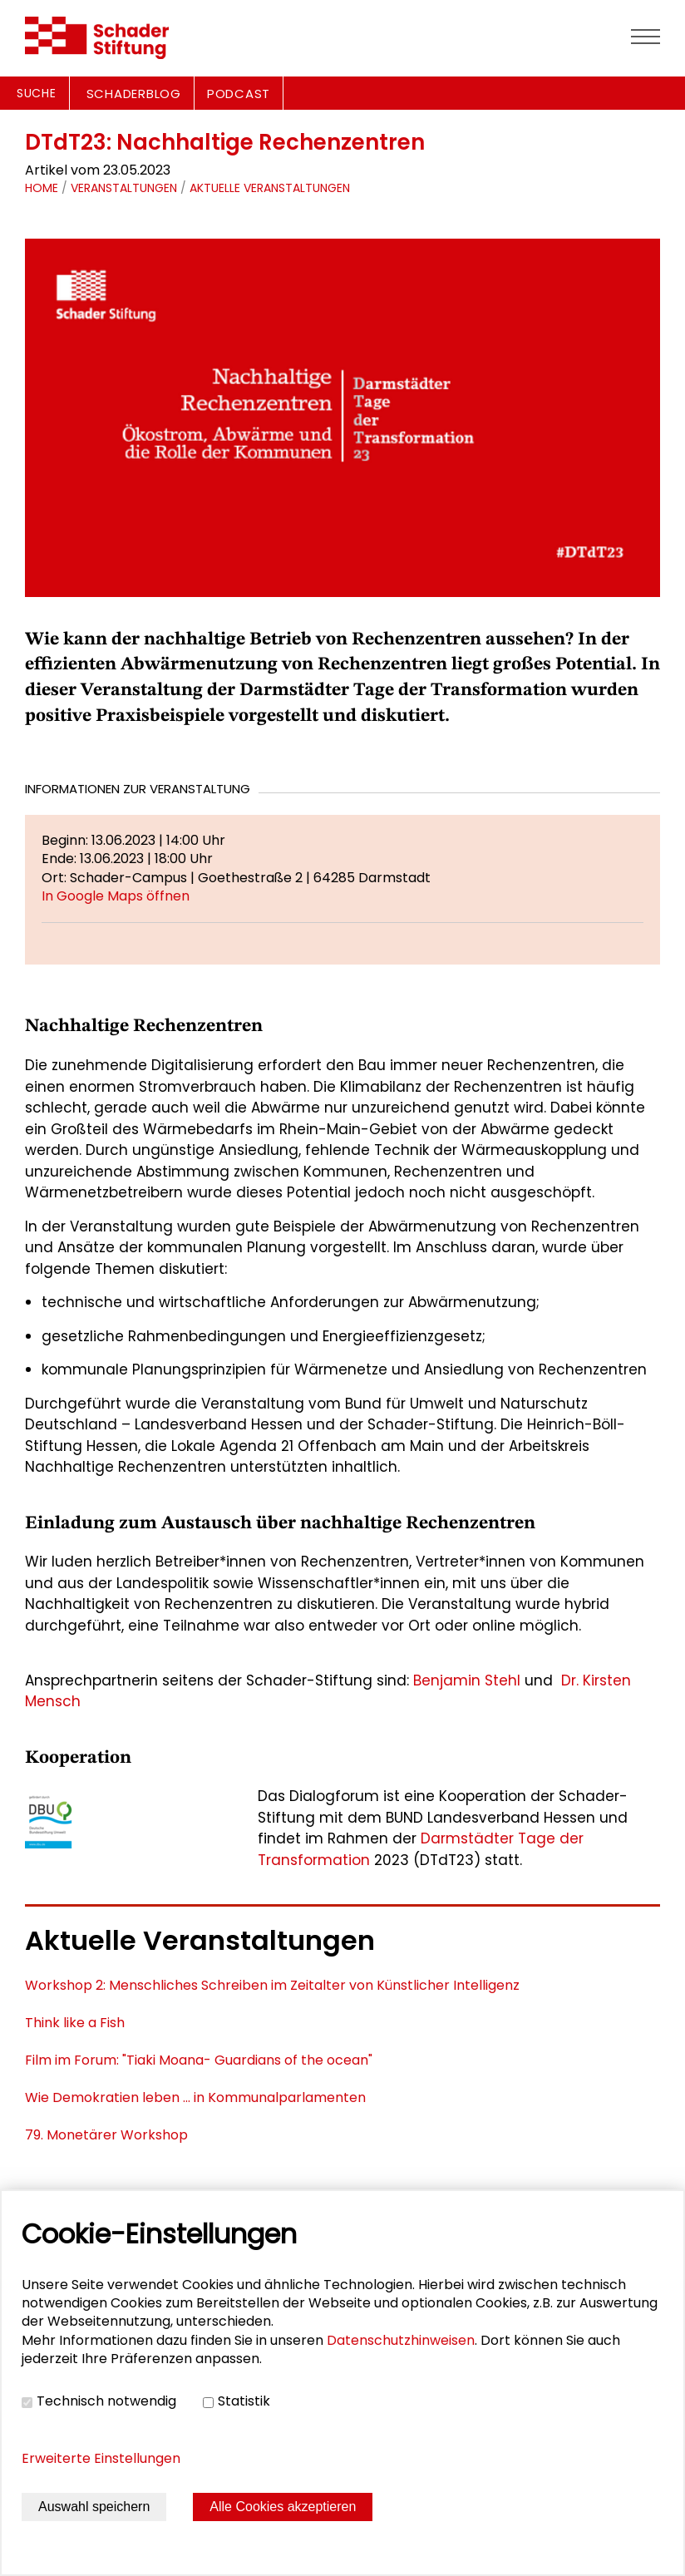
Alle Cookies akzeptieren (282, 2507)
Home (41, 188)
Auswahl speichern (94, 2507)
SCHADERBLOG (133, 93)
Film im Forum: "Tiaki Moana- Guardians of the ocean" (198, 2060)
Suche (37, 93)
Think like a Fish (75, 2022)
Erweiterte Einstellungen (101, 2458)
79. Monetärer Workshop (106, 2134)
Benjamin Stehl (466, 1680)
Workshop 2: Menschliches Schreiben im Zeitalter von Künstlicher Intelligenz (272, 1985)
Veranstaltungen (124, 188)
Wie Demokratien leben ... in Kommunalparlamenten (195, 2097)
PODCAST (238, 93)
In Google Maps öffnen (116, 896)
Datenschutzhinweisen (401, 2340)
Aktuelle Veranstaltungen (270, 188)
